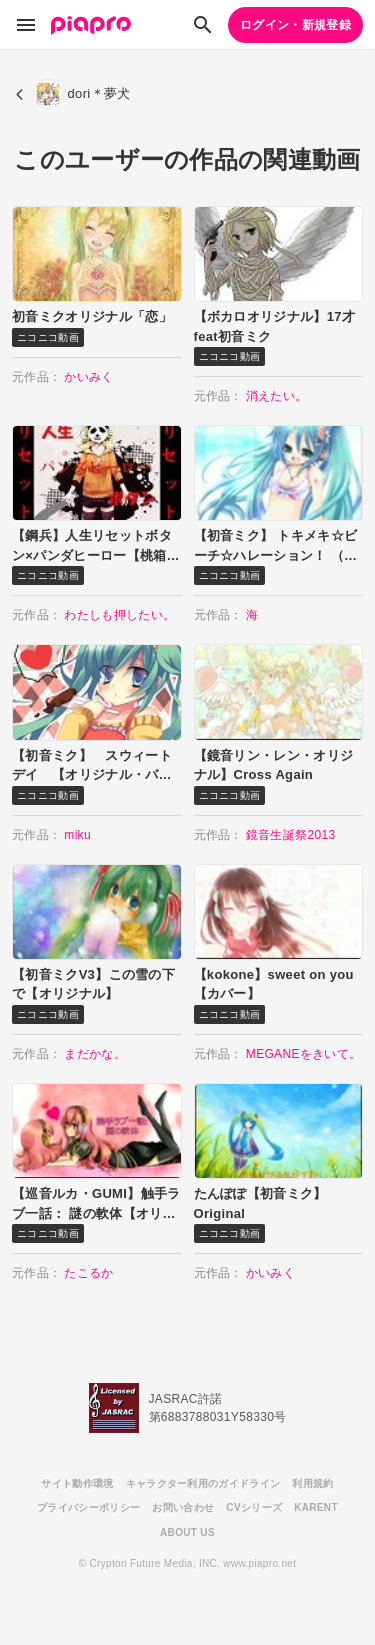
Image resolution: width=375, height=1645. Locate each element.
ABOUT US (187, 1532)
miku (77, 835)
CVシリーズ (254, 1507)
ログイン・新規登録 (295, 25)
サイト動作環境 (77, 1483)
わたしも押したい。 (119, 615)
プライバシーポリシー (88, 1507)
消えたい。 (277, 396)
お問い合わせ (183, 1507)
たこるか (88, 1273)
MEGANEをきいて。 (304, 1054)
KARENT (316, 1507)
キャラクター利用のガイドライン (203, 1483)
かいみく (88, 377)
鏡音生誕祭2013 (291, 835)
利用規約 (312, 1483)
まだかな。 (95, 1054)
